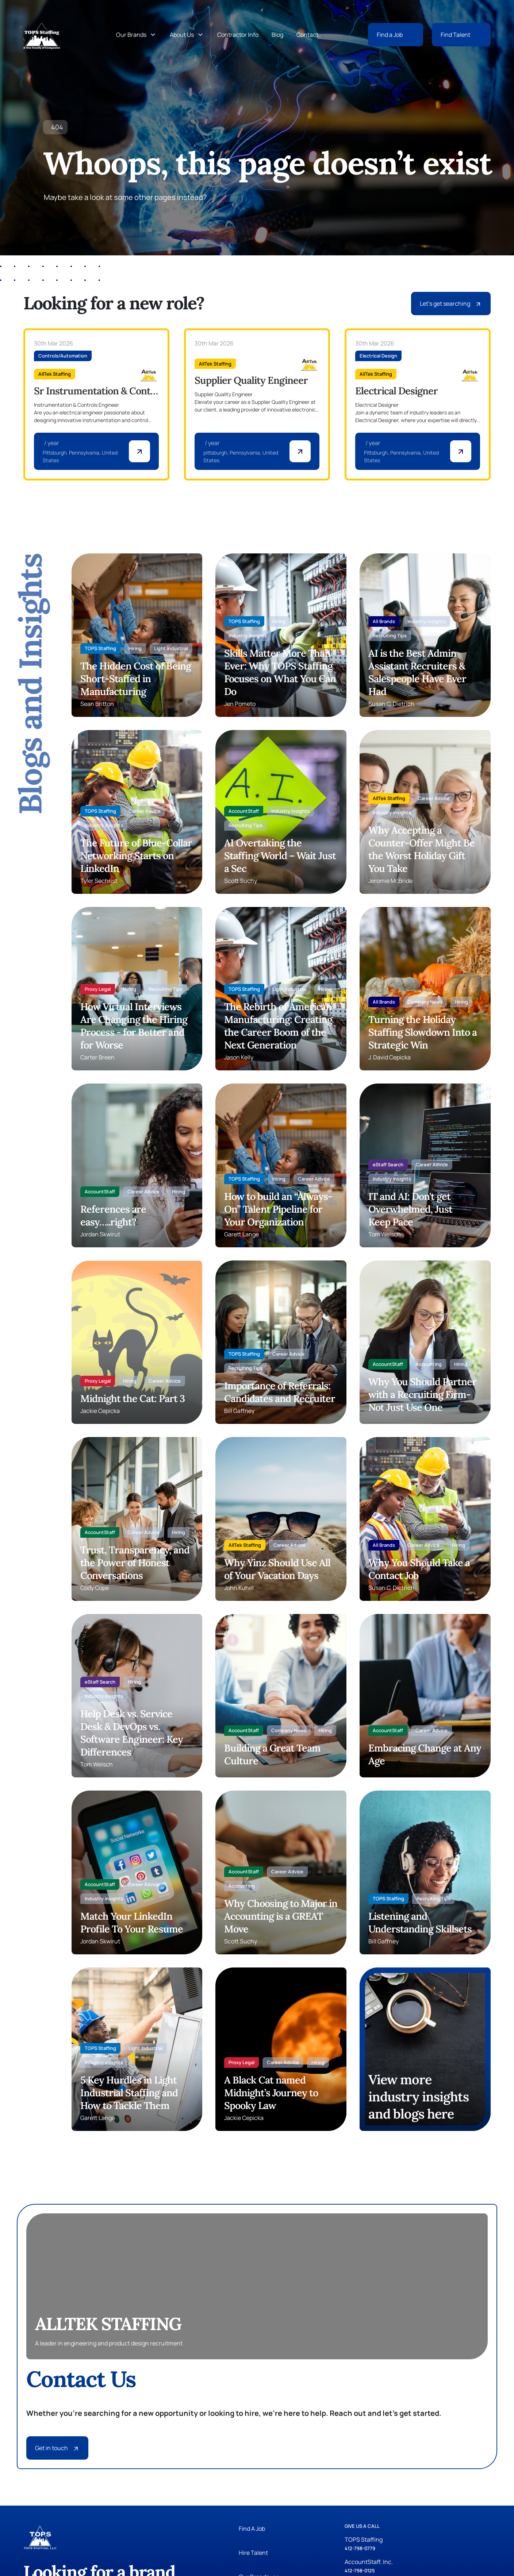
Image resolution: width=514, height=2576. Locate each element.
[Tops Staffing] (41, 35)
